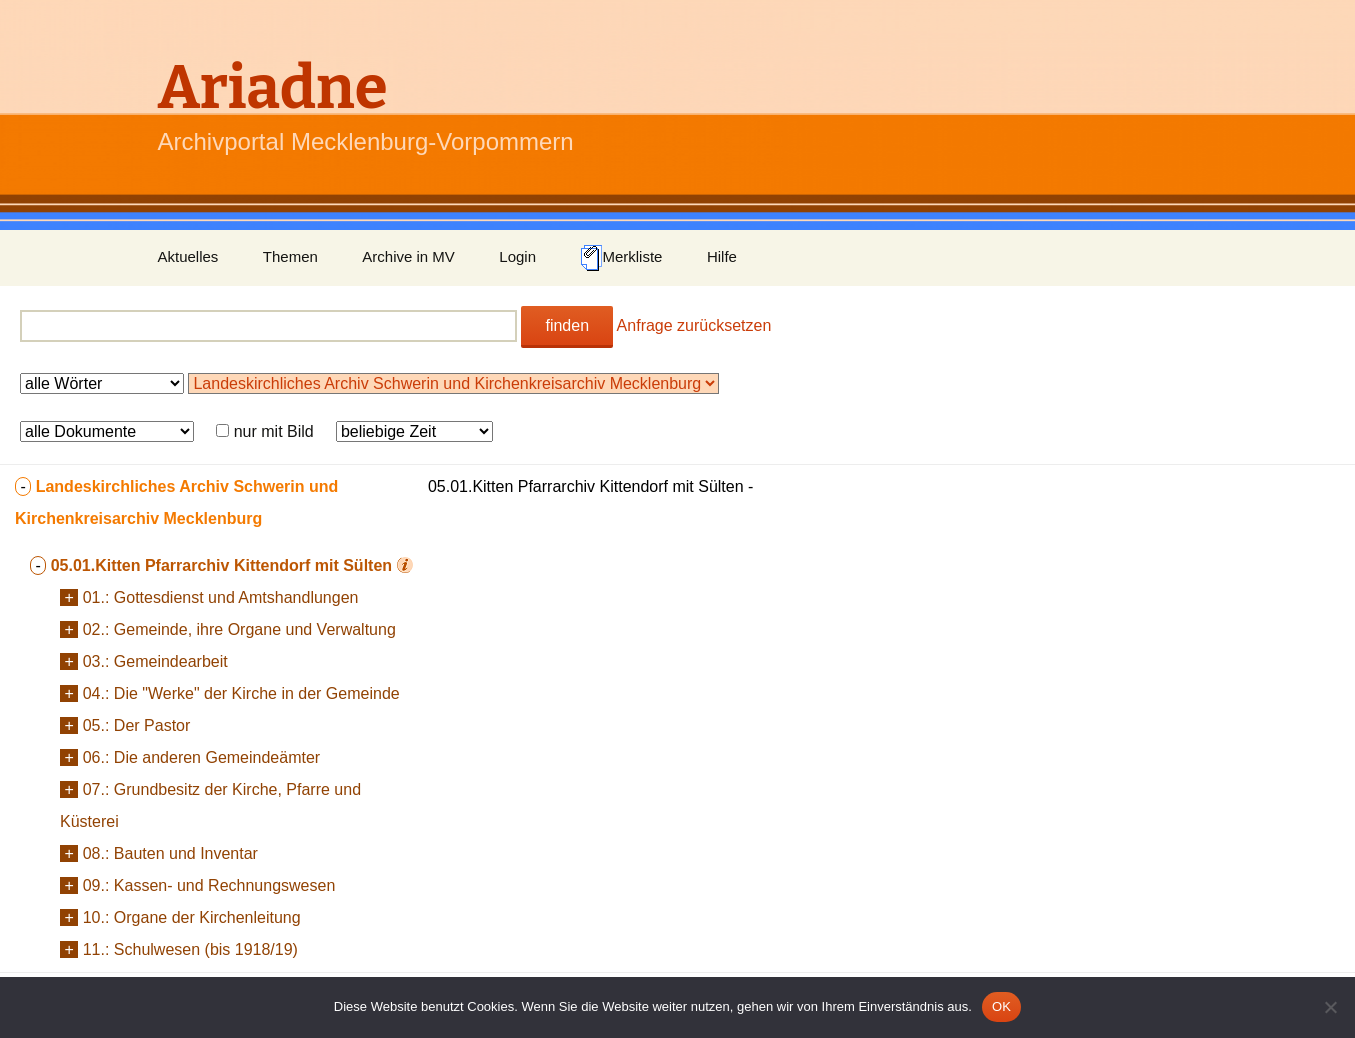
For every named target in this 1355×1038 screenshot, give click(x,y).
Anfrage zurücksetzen (694, 325)
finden (567, 325)
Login (517, 256)
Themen (290, 256)
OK (1001, 1006)
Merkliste (621, 258)
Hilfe (722, 256)
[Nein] (1330, 1007)
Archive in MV (408, 256)
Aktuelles (188, 256)
